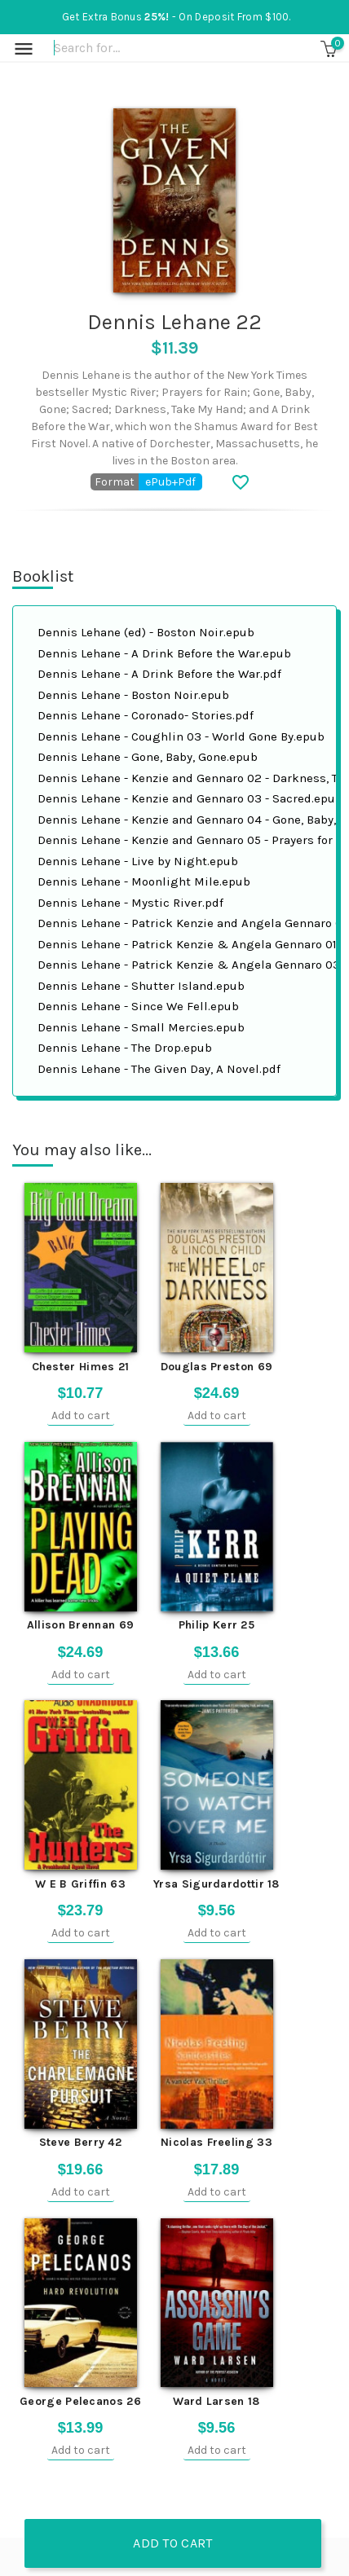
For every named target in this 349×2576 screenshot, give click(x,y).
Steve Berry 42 (80, 2142)
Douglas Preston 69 (216, 1367)
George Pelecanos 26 (80, 2401)
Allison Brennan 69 (80, 1625)
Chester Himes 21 (81, 1367)
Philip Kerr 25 (216, 1625)
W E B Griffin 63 (80, 1884)
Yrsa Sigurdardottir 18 (216, 1884)
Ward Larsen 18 (216, 2401)
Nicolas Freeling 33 (216, 2142)
